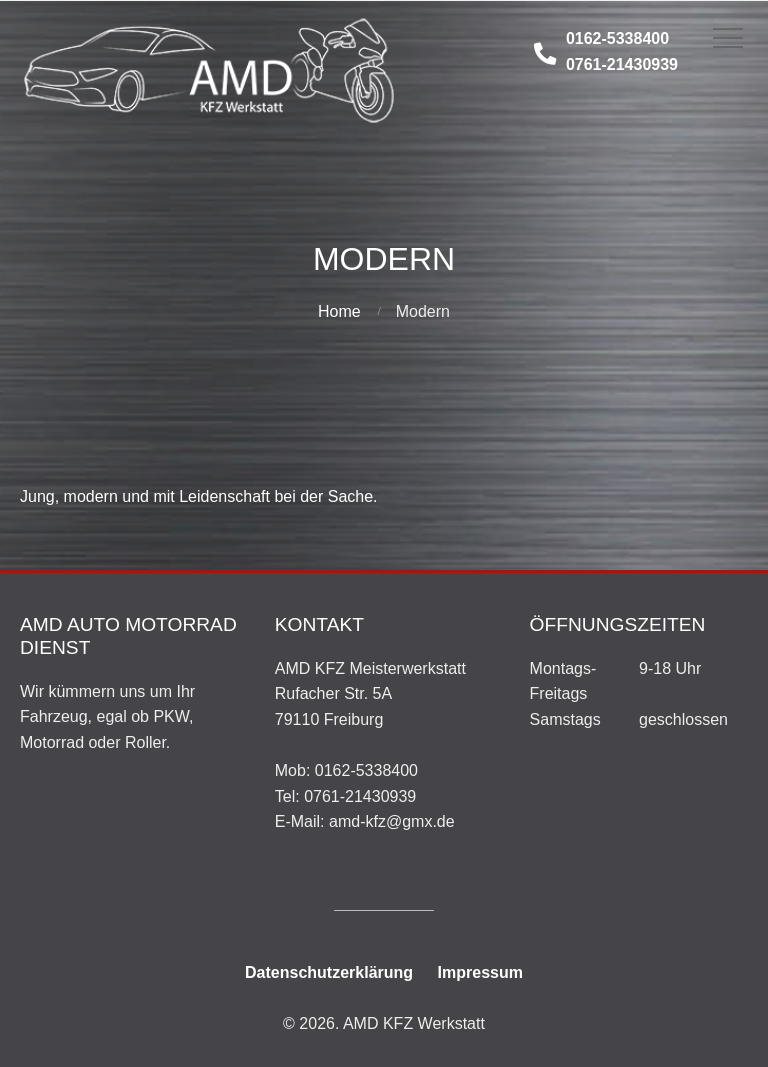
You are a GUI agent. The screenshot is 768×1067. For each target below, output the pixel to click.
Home (339, 311)
